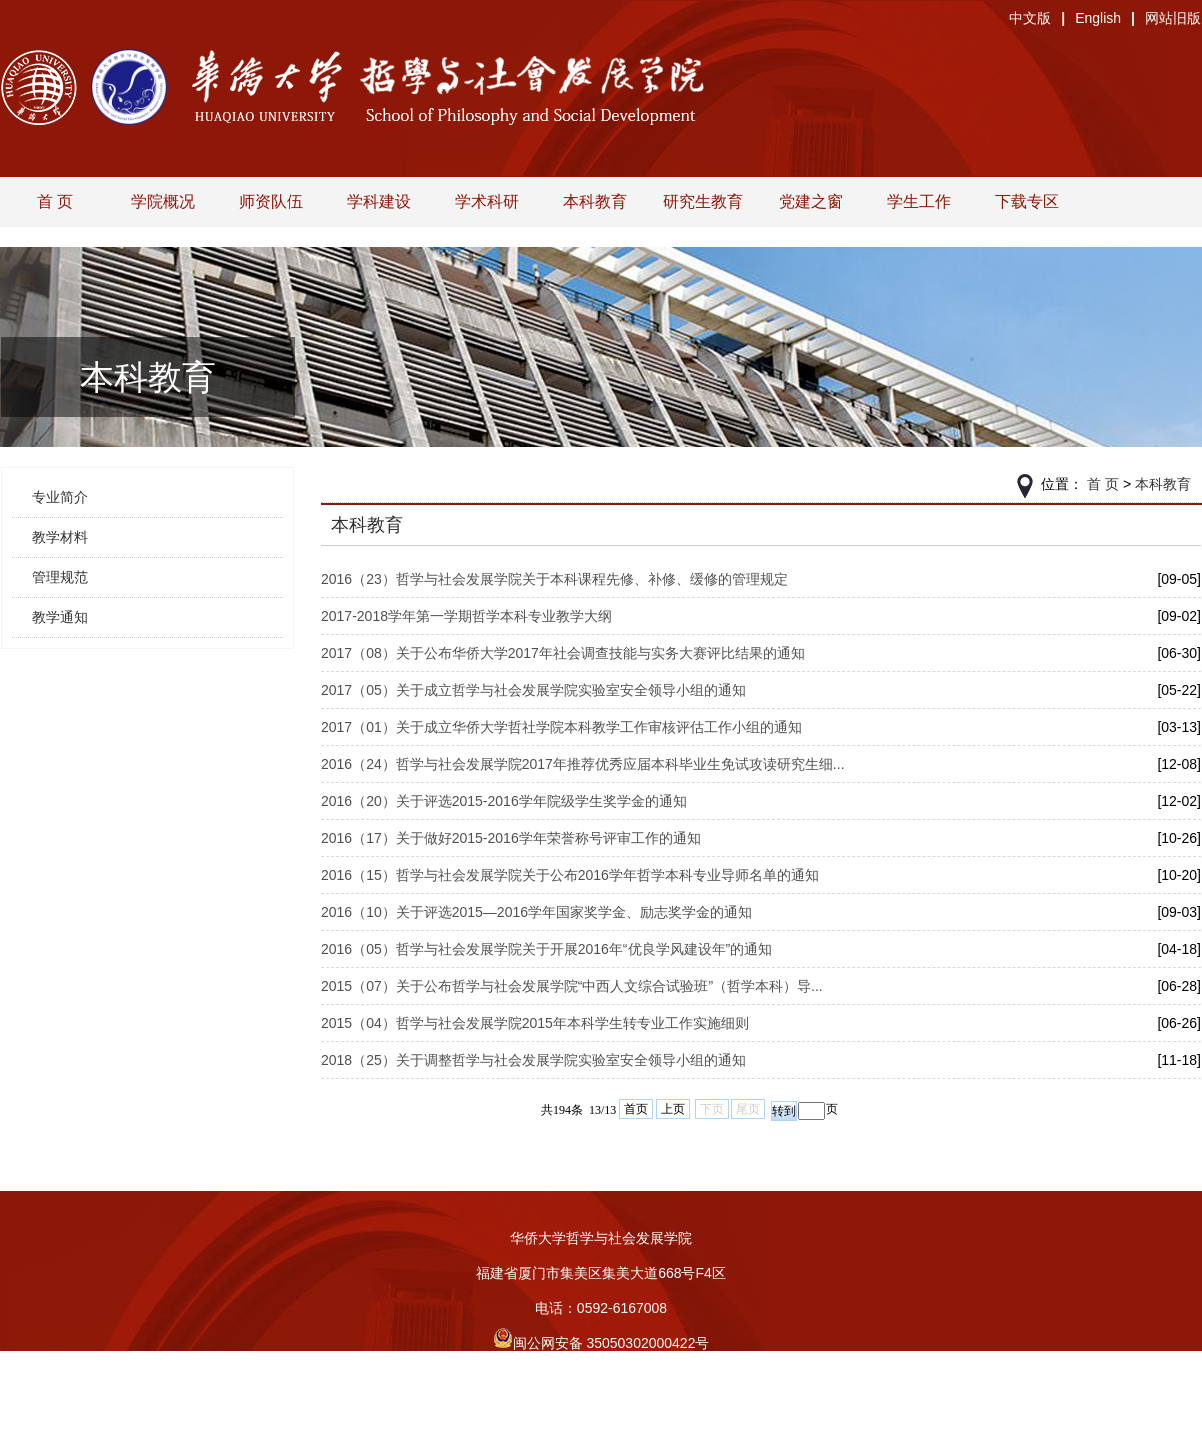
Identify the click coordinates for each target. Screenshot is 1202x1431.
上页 (673, 1109)
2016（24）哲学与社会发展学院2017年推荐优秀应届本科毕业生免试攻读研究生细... (583, 764)
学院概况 (163, 201)
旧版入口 (601, 1413)
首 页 (55, 201)
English (1098, 18)
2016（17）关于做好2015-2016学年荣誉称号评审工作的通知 (511, 838)
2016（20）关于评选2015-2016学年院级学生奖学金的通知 (504, 801)
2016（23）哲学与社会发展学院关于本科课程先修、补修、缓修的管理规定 (554, 579)
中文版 (1030, 18)
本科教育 (595, 201)
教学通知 (60, 617)
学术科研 (487, 201)
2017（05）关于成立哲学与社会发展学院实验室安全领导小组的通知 (533, 690)
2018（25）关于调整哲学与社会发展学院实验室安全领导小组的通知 (533, 1060)
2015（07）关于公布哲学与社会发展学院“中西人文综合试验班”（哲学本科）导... (572, 986)
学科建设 (379, 201)
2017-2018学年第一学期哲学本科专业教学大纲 (466, 616)
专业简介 (60, 497)
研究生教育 (703, 201)
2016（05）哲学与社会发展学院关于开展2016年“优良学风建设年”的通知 (546, 949)
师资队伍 (271, 201)
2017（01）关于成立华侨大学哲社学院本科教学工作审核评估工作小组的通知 (561, 727)
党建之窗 (811, 201)
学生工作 (919, 201)
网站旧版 (1173, 18)
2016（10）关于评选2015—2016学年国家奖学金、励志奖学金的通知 (536, 912)
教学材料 (60, 537)
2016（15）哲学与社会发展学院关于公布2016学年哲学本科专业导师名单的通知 (570, 875)
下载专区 (1027, 201)
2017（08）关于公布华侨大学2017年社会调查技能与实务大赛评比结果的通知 (563, 653)
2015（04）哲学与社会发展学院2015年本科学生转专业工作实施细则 (535, 1023)
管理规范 (60, 577)
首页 (636, 1109)
